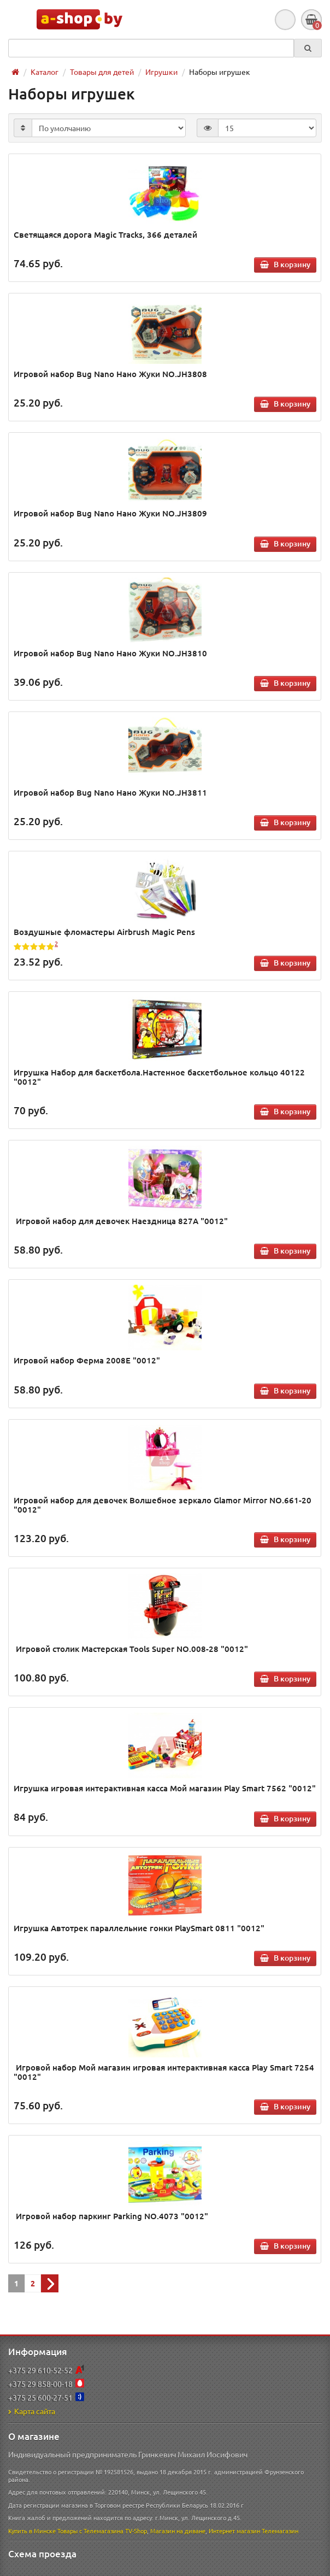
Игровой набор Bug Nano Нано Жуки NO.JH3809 (110, 513)
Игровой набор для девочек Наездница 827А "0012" (121, 1220)
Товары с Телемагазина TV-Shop (102, 2530)
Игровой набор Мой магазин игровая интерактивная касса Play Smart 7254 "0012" (164, 2072)
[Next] (49, 2283)
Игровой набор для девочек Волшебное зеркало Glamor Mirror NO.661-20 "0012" (162, 1505)
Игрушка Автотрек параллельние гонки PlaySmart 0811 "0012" (139, 1927)
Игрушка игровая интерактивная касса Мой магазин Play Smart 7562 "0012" (165, 1788)
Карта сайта (31, 2411)
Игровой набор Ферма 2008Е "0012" (87, 1360)
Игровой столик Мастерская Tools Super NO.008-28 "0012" (131, 1648)
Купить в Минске (32, 2530)
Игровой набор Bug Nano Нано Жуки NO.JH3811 (110, 792)
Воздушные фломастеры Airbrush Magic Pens (104, 931)
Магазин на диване (177, 2530)
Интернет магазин (234, 2530)
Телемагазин (280, 2530)
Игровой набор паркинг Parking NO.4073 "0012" (111, 2215)
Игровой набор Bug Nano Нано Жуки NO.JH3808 (110, 373)
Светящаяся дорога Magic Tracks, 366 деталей (105, 234)
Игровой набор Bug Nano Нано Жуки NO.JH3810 (110, 653)
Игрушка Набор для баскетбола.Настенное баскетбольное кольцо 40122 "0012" (159, 1077)
